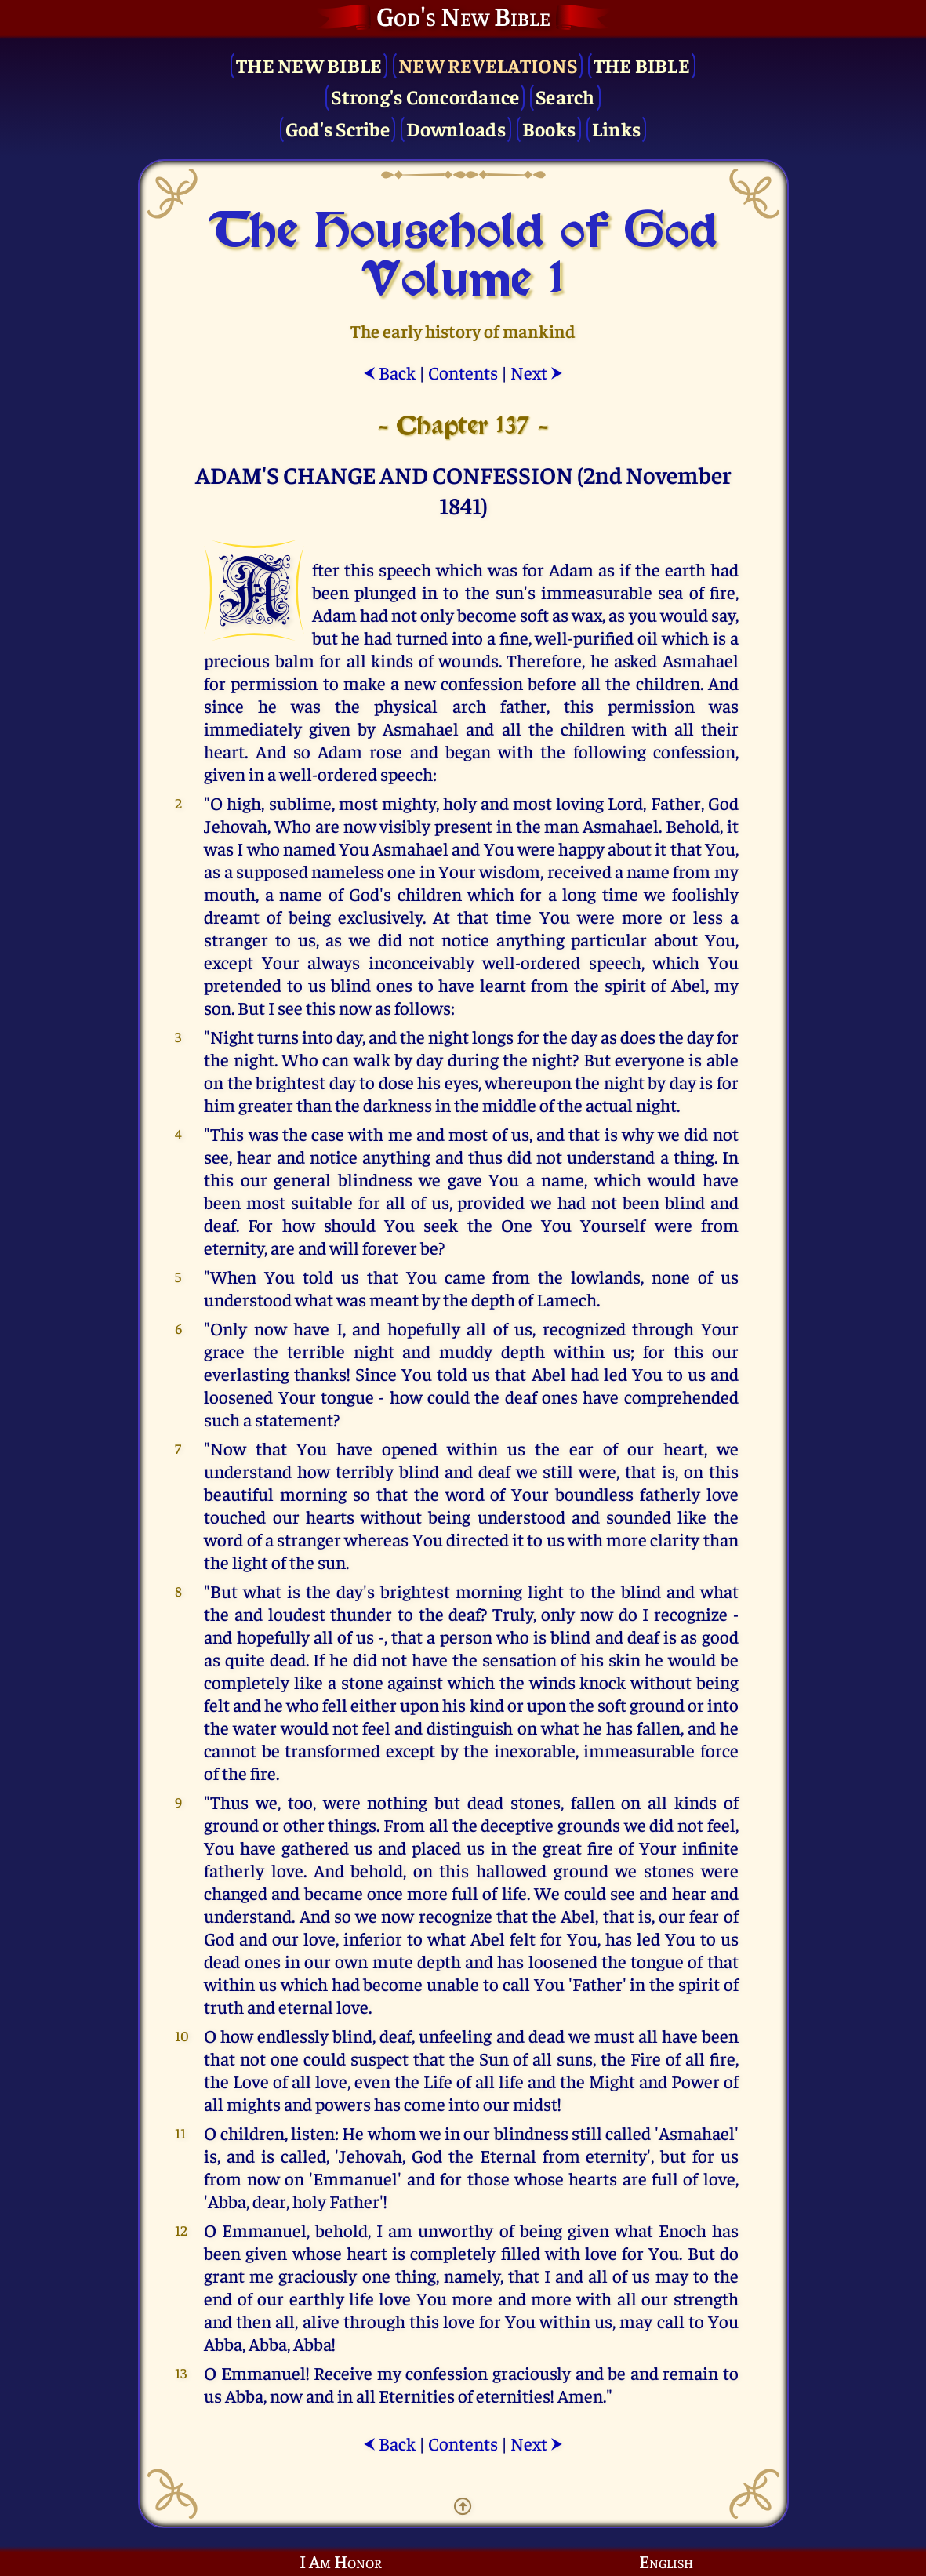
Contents (463, 372)
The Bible (642, 65)
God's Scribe (337, 128)
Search (565, 96)
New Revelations (487, 65)
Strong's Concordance (425, 96)
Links (616, 128)
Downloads (456, 128)
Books (549, 128)
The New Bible (309, 65)
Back (389, 372)
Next (536, 372)
